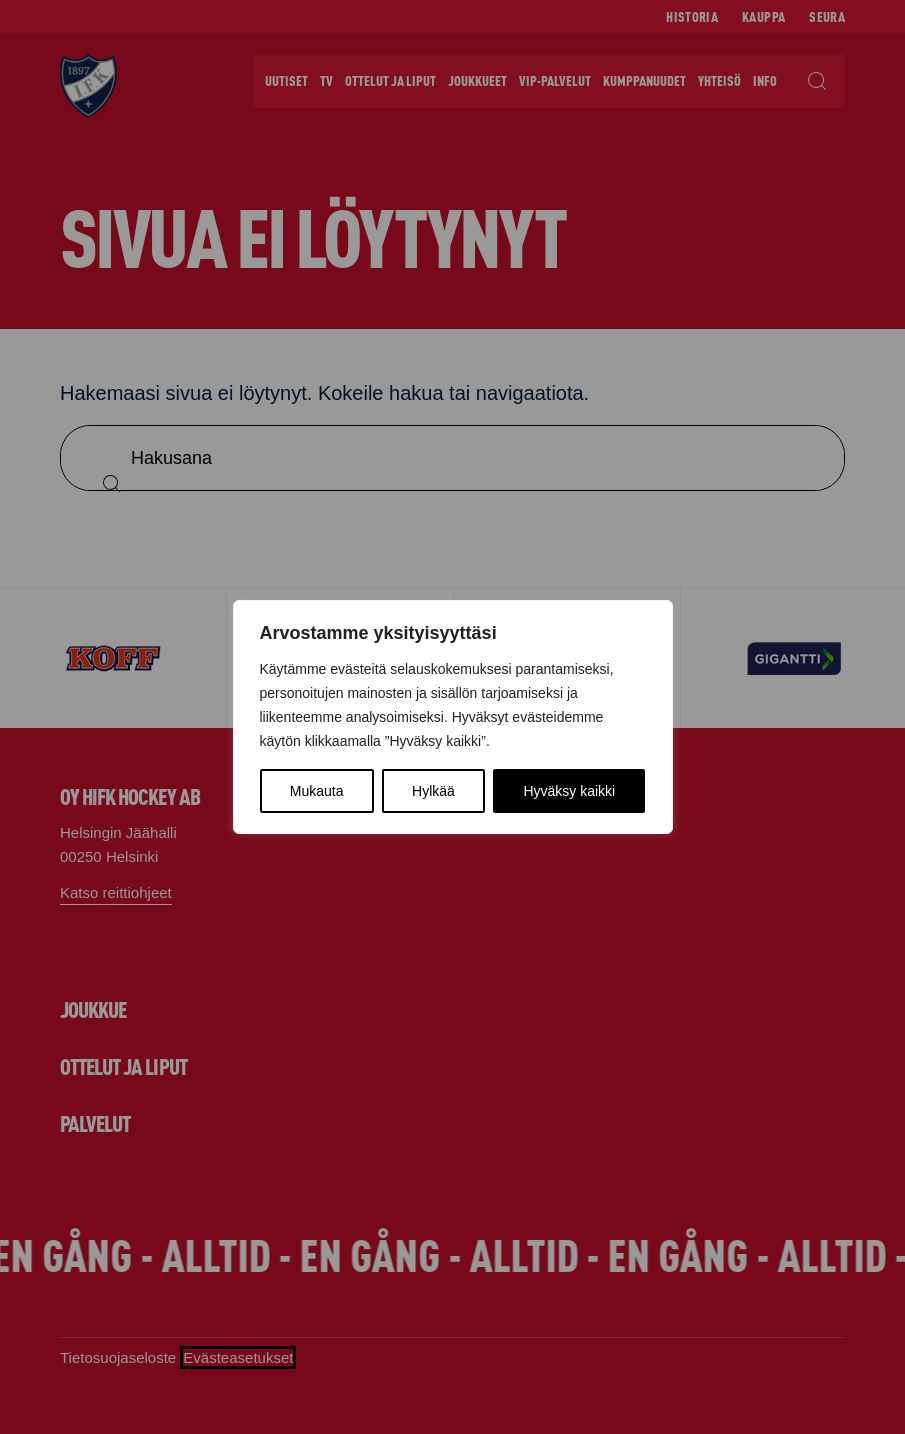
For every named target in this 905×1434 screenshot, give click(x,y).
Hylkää (433, 791)
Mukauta (317, 791)
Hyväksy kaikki (569, 791)
